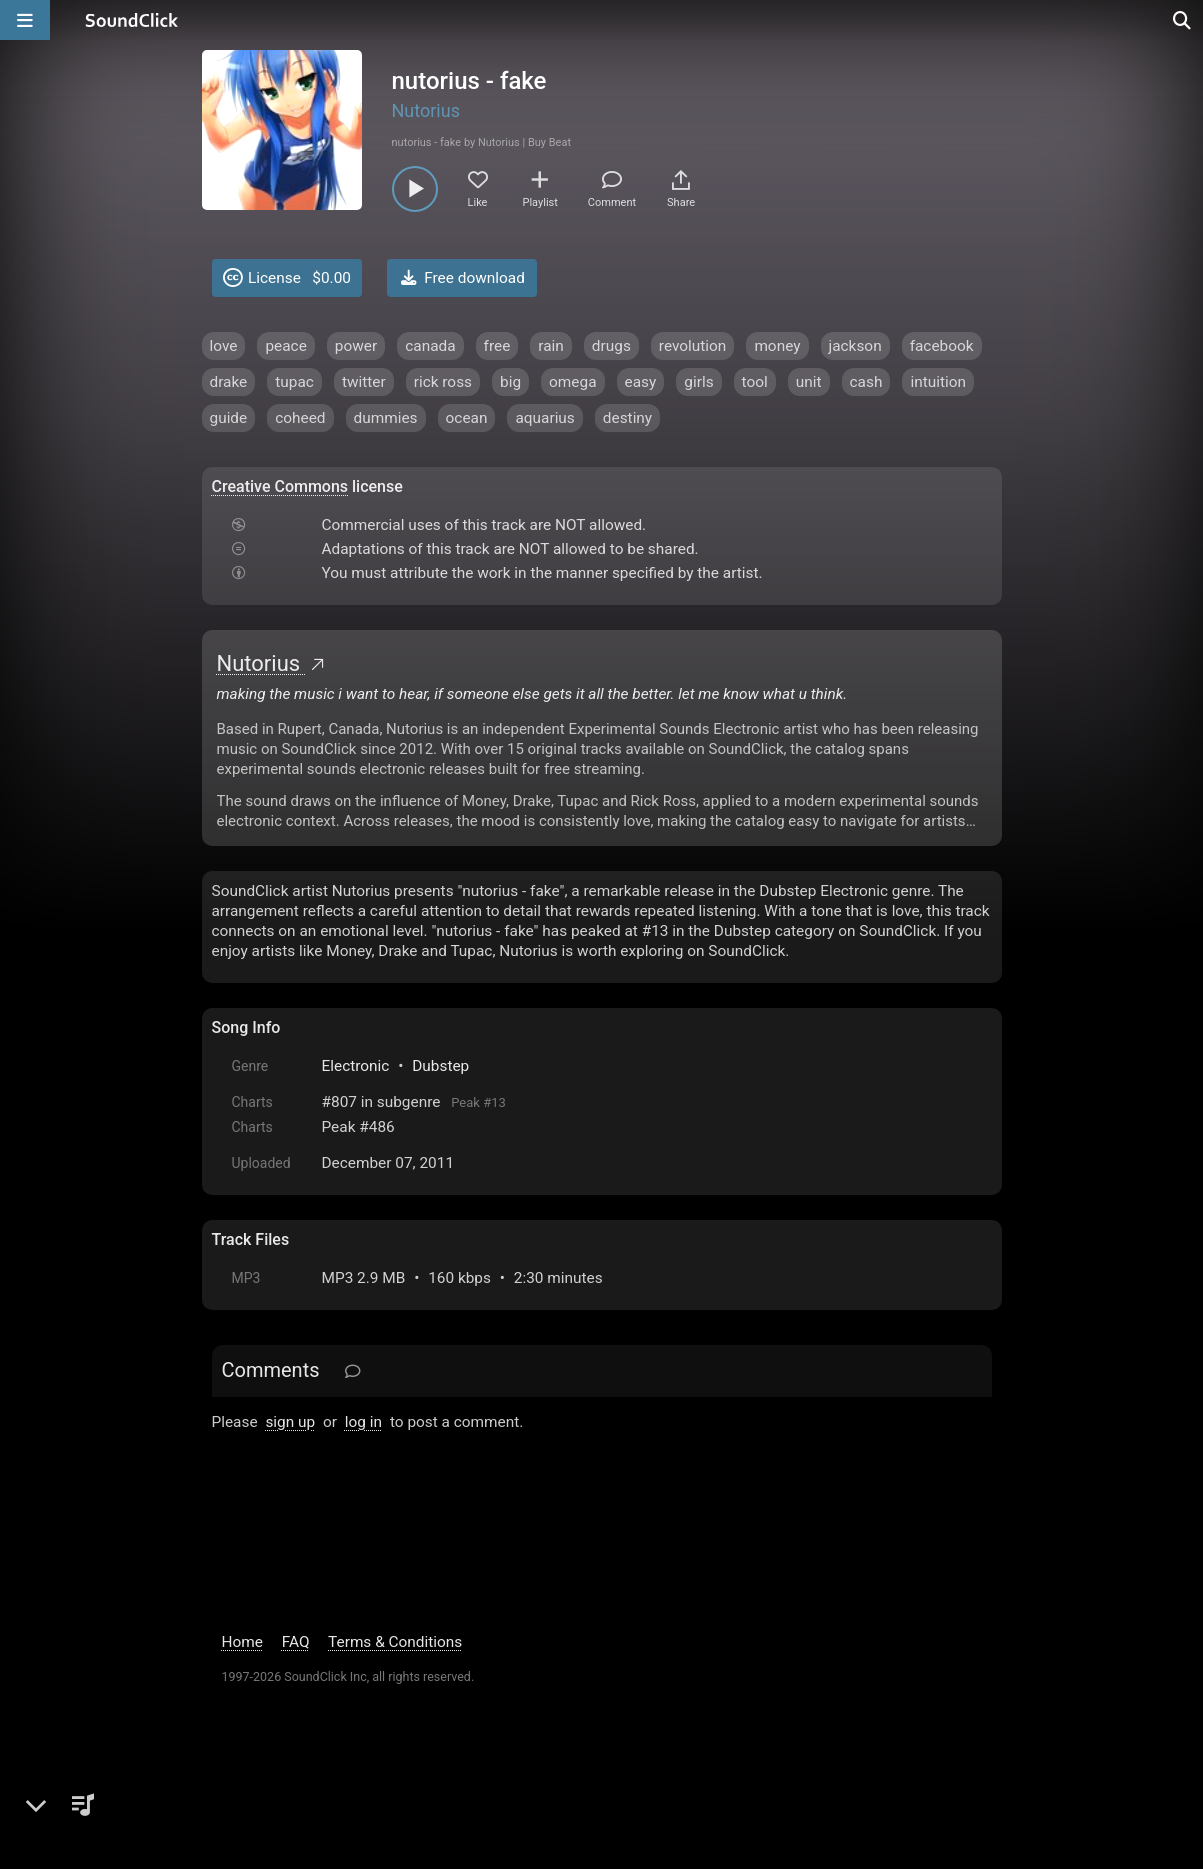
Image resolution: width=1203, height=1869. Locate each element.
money (777, 346)
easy (641, 382)
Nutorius (426, 110)
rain (551, 346)
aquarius (544, 418)
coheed (300, 418)
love (224, 346)
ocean (467, 418)
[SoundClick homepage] (132, 20)
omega (572, 382)
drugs (611, 346)
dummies (386, 418)
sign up (290, 1422)
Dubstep (440, 1066)
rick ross (443, 382)
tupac (294, 382)
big (510, 382)
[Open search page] (1183, 20)
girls (698, 382)
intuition (938, 382)
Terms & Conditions (395, 1642)
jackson (855, 346)
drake (229, 382)
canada (430, 346)
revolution (693, 346)
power (356, 346)
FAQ (296, 1642)
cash (866, 382)
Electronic (356, 1066)
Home (242, 1642)
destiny (627, 418)
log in (363, 1422)
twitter (364, 382)
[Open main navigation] (25, 20)
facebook (942, 346)
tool (755, 382)
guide (229, 418)
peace (285, 346)
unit (809, 382)
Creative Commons (280, 486)
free (497, 346)
